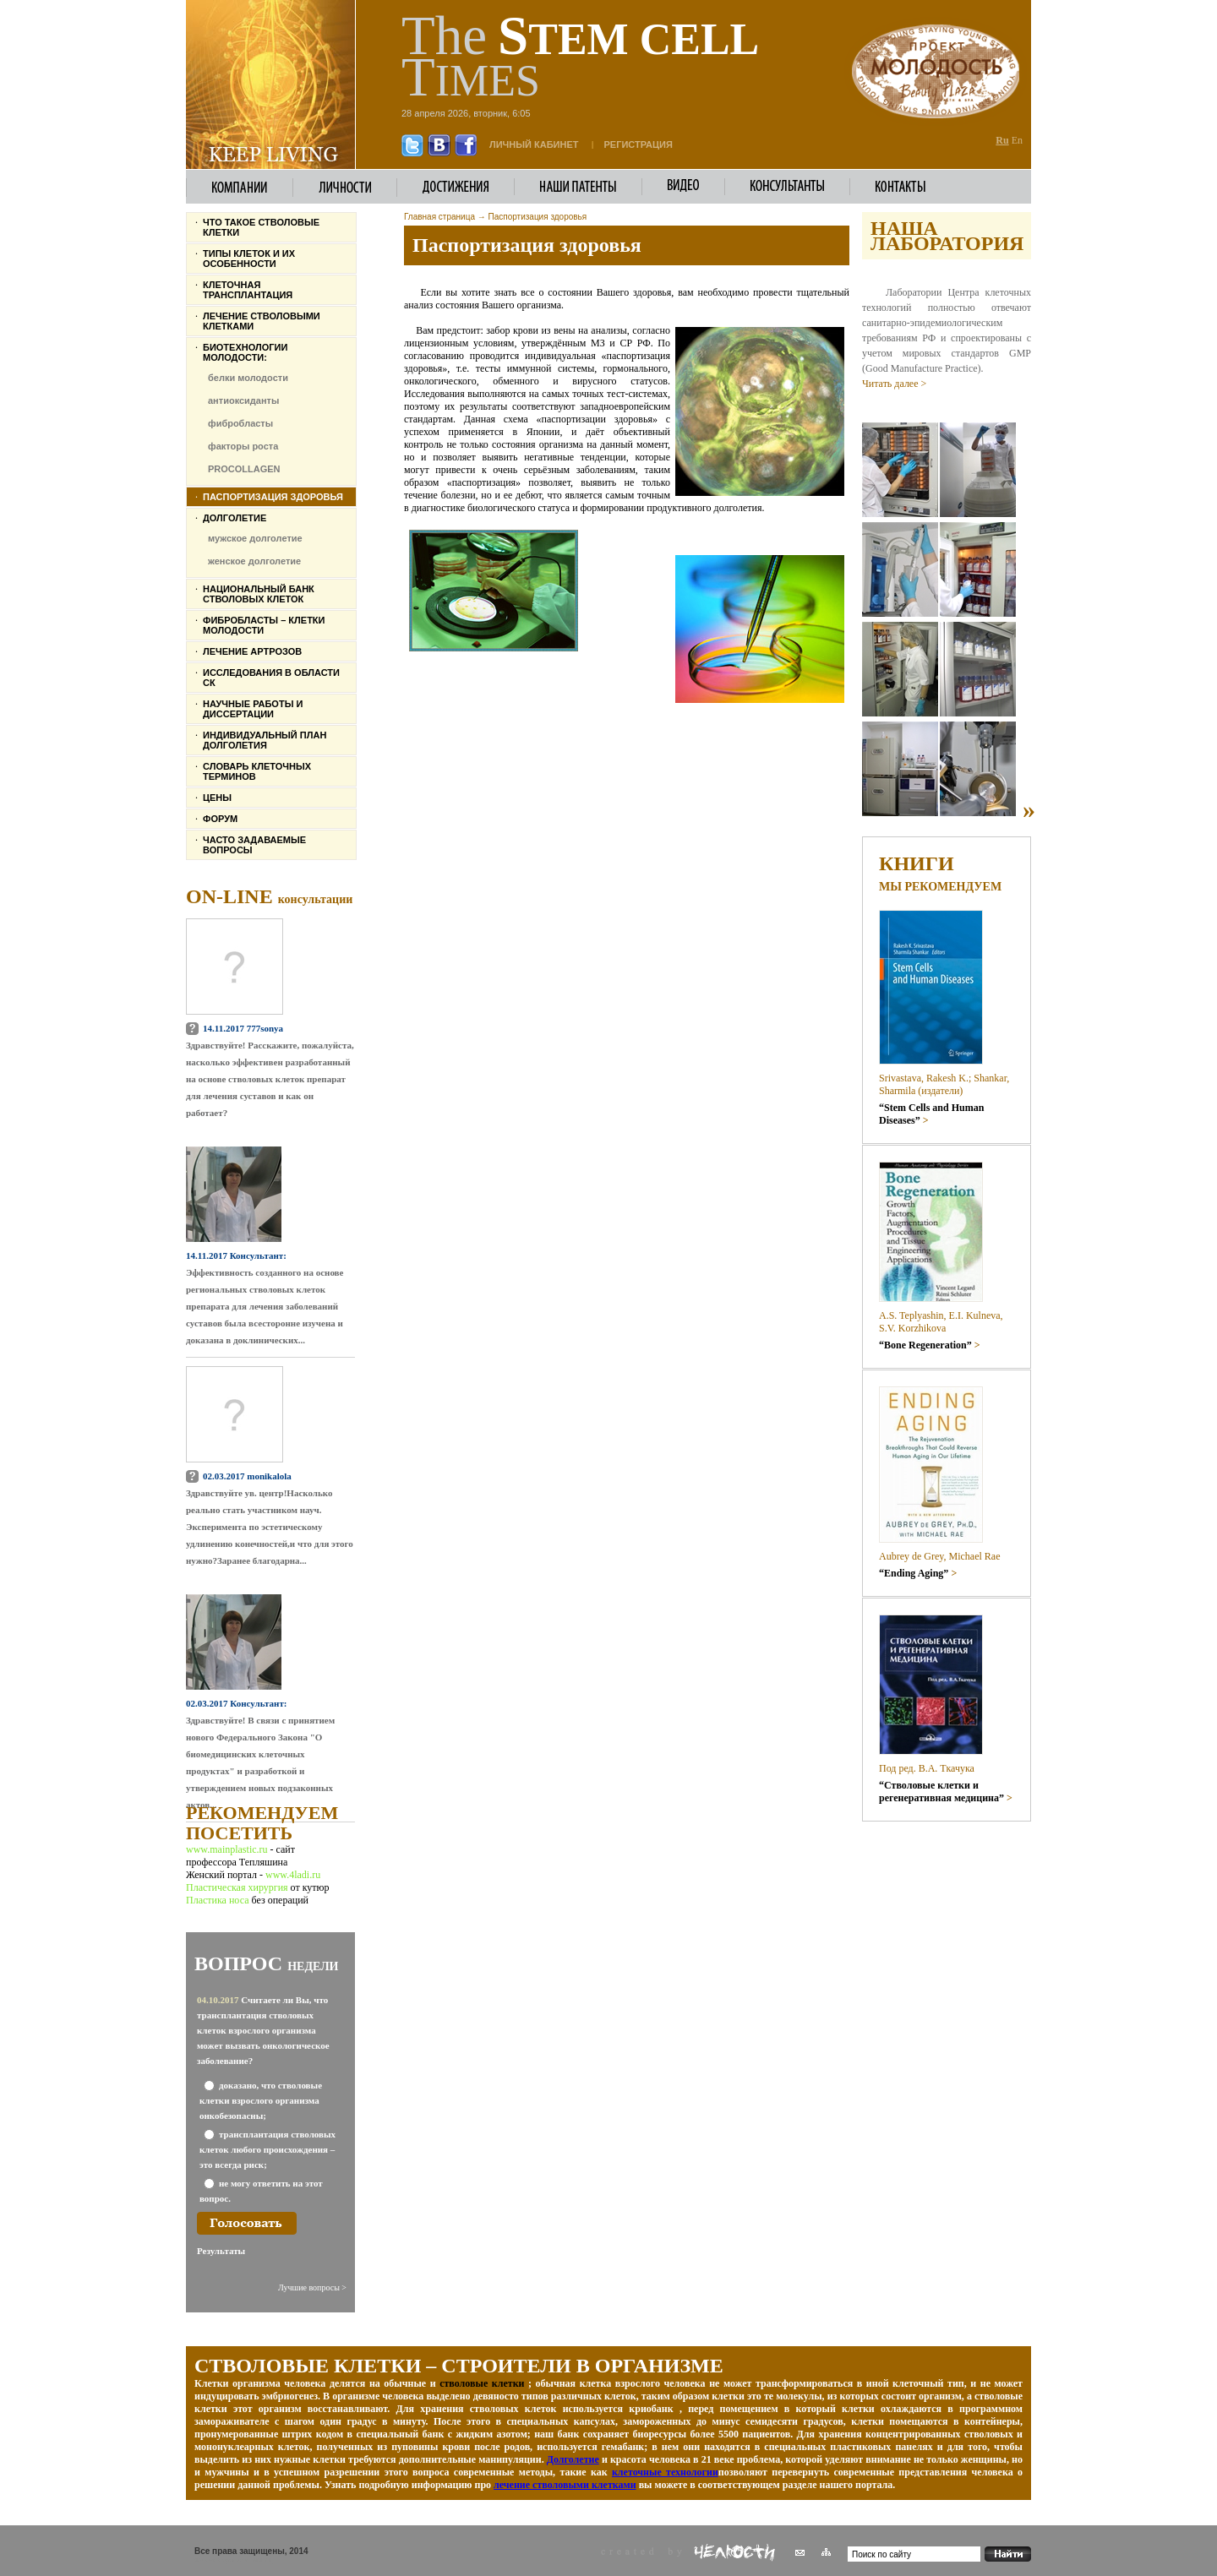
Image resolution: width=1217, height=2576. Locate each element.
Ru (1002, 140)
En (1017, 140)
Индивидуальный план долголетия (264, 740)
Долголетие (234, 518)
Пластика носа (217, 1900)
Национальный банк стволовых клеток (258, 594)
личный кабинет (534, 144)
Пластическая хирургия (237, 1887)
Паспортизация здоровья (273, 497)
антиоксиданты (243, 400)
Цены (217, 797)
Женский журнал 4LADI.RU (233, 2560)
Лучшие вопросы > (312, 2287)
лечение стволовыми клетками (565, 2485)
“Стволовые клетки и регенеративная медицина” (945, 1791)
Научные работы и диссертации (253, 709)
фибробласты (240, 423)
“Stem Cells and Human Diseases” (931, 1114)
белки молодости (248, 378)
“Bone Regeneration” (929, 1345)
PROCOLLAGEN (244, 469)
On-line (269, 896)
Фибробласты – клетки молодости (264, 625)
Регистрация (638, 144)
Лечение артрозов (252, 651)
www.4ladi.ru (292, 1875)
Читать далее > (894, 383)
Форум (220, 819)
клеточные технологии (665, 2472)
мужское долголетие (255, 538)
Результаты (221, 2251)
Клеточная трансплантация (247, 290)
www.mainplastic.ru (228, 1849)
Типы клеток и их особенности (249, 258)
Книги (916, 863)
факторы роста (243, 446)
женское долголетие (254, 561)
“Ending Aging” (918, 1573)
